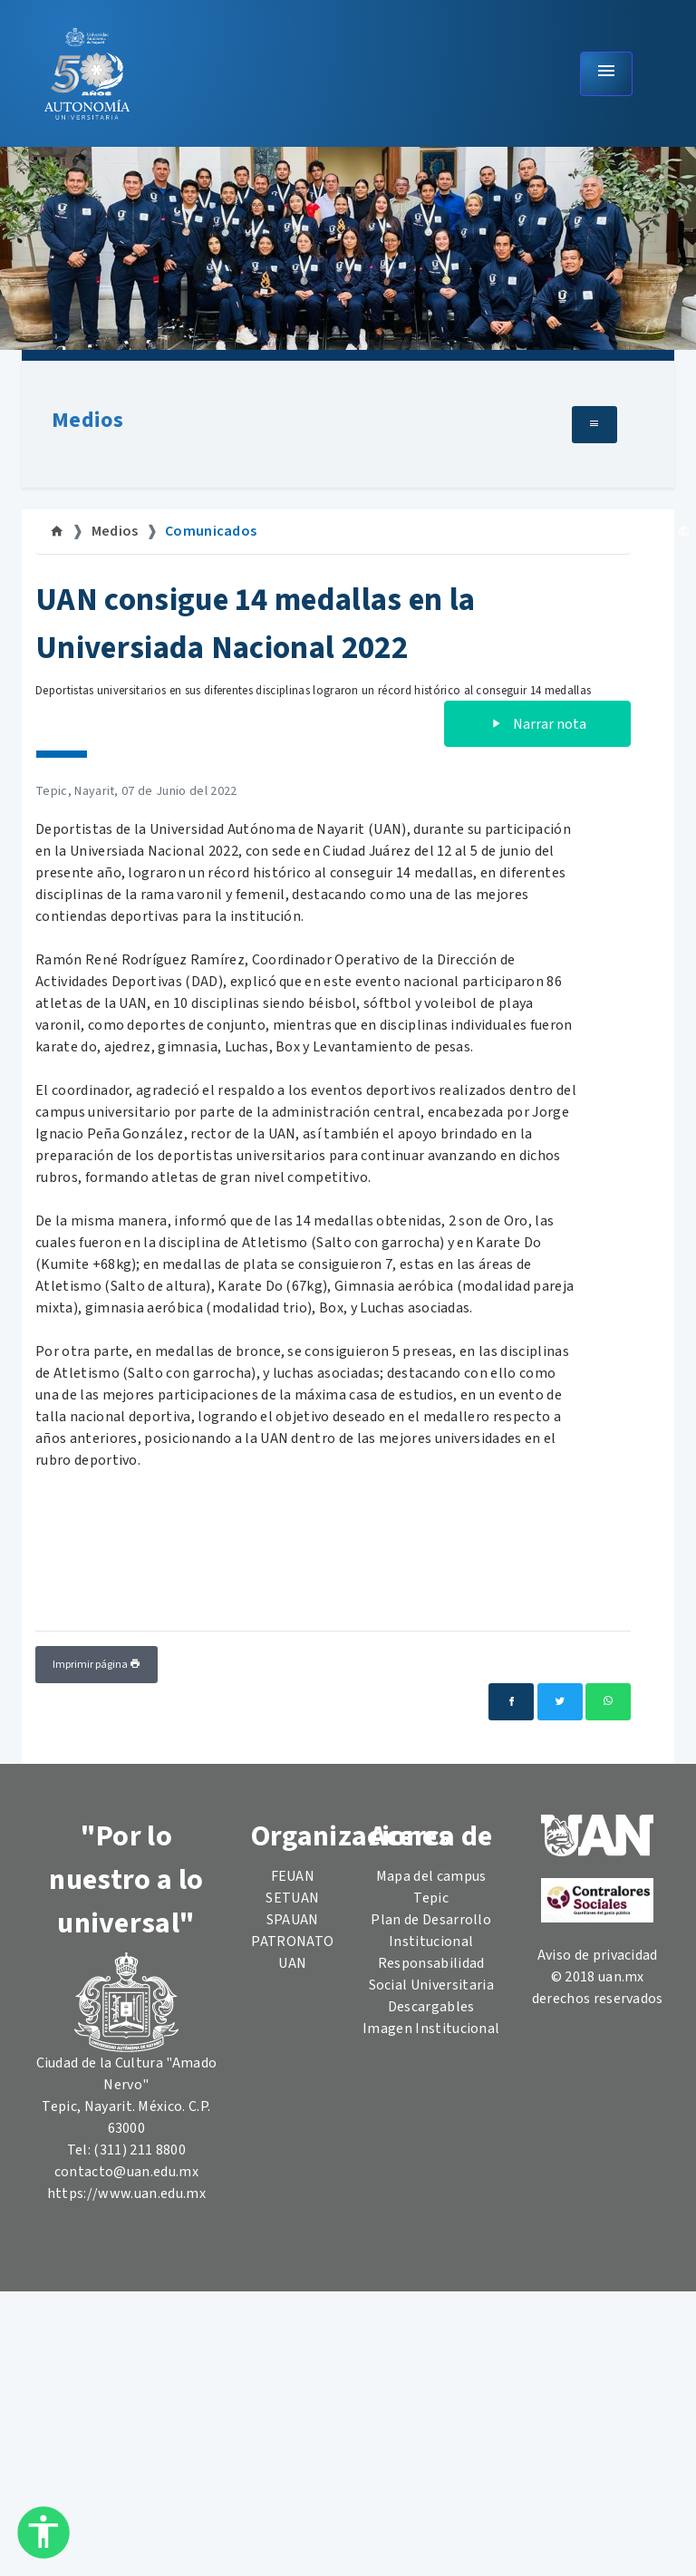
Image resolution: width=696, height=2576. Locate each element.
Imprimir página (96, 1664)
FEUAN (293, 1876)
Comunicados (211, 531)
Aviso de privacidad (597, 1955)
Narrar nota (537, 724)
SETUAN (292, 1898)
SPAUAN (292, 1920)
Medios (87, 420)
